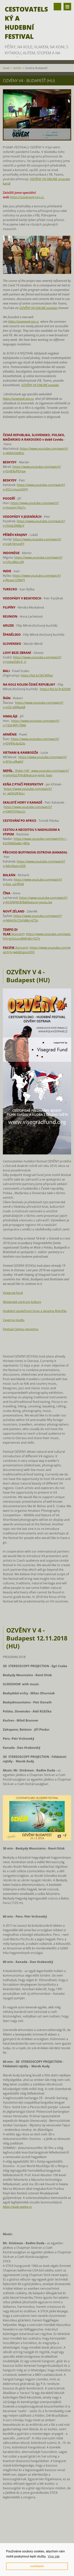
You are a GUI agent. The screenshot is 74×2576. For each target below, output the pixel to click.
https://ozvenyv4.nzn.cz (27, 197)
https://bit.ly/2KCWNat (37, 675)
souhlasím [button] (37, 2566)
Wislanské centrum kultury (22, 1302)
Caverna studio (14, 1320)
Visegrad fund (13, 1293)
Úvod (6, 68)
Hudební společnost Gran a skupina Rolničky (35, 1311)
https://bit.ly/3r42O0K (55, 689)
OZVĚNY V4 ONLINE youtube (39, 308)
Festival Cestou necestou (20, 1329)
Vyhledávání (57, 6)
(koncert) (15, 948)
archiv (17, 68)
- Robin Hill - (17, 771)
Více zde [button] (54, 2556)
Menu (67, 6)
